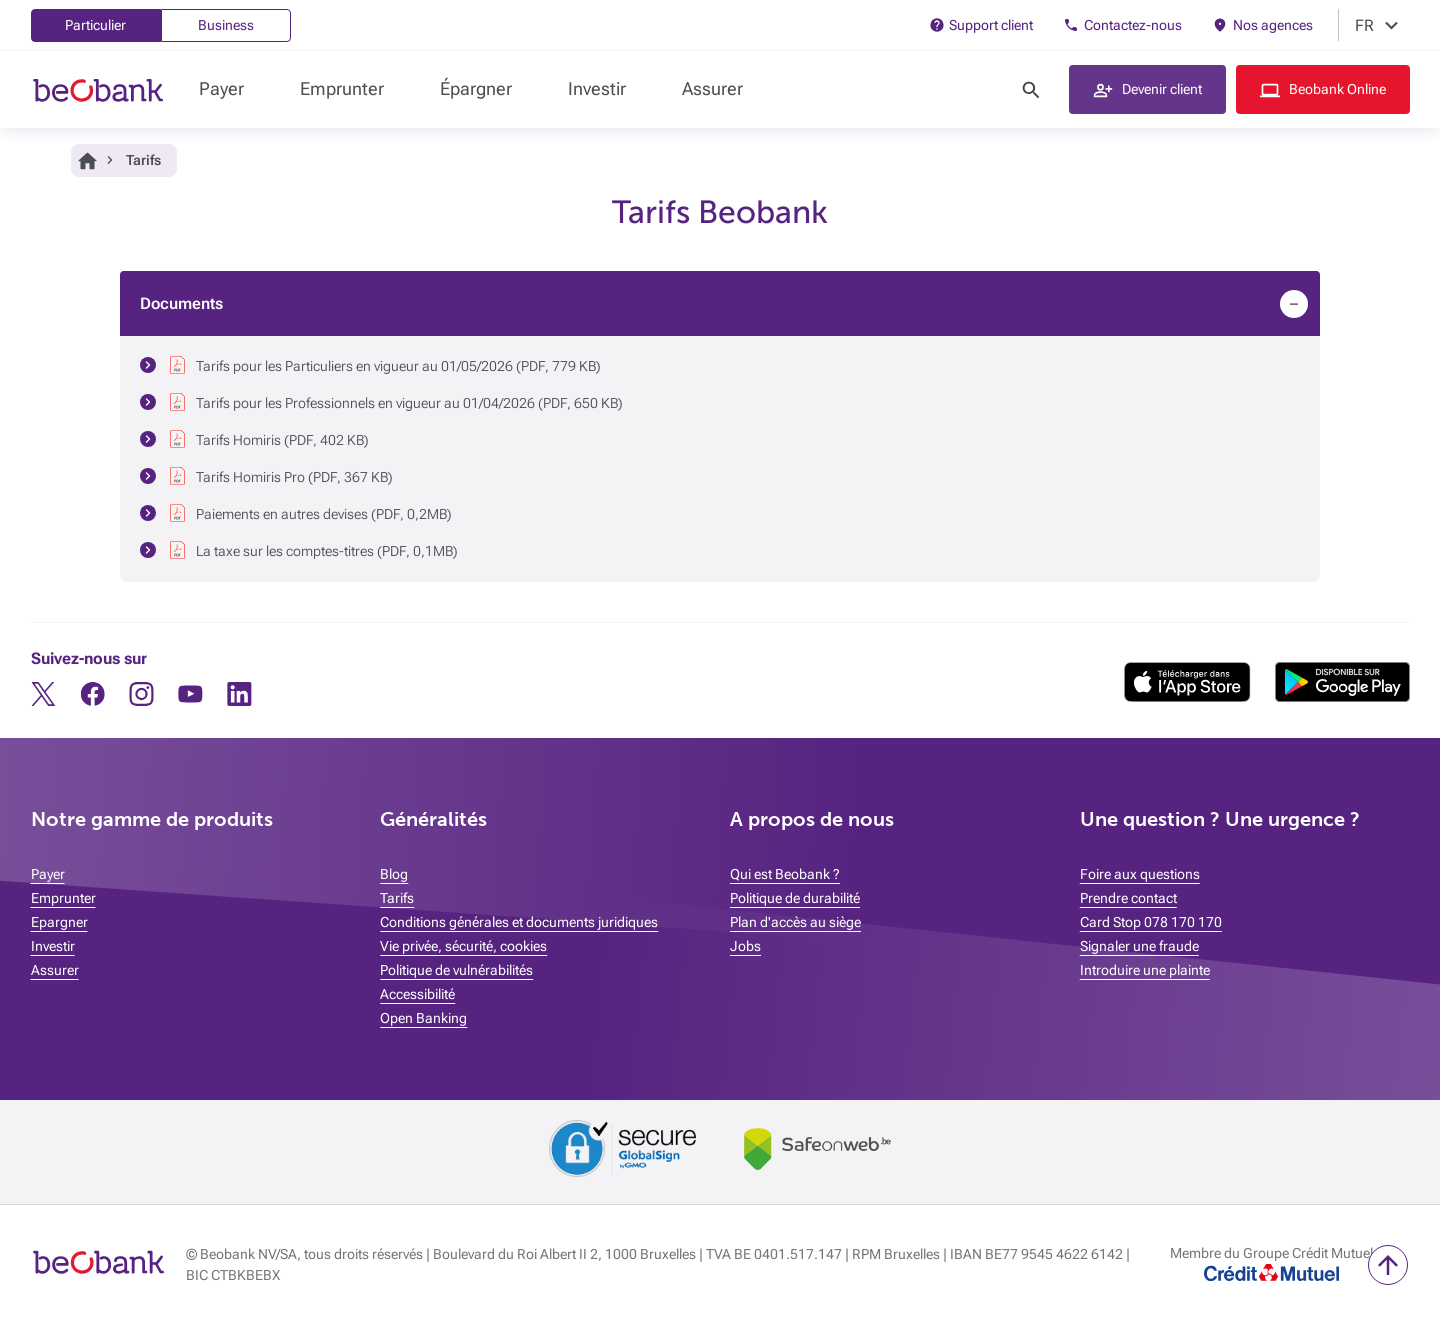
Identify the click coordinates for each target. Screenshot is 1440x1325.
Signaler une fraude (1139, 946)
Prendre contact (1128, 898)
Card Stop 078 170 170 (1151, 922)
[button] (1147, 89)
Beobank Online (1337, 89)
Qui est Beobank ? (785, 874)
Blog (394, 874)
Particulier (95, 25)
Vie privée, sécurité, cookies (463, 946)
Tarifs (397, 898)
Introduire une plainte (1145, 970)
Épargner (476, 88)
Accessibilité (417, 994)
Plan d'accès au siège (795, 922)
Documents (181, 303)
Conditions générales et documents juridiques (519, 922)
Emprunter (342, 88)
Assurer (712, 88)
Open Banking (423, 1018)
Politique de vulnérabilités (456, 970)
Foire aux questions (1140, 874)
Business (226, 25)
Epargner (59, 922)
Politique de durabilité (795, 898)
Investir (597, 88)
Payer (221, 88)
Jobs (745, 946)
